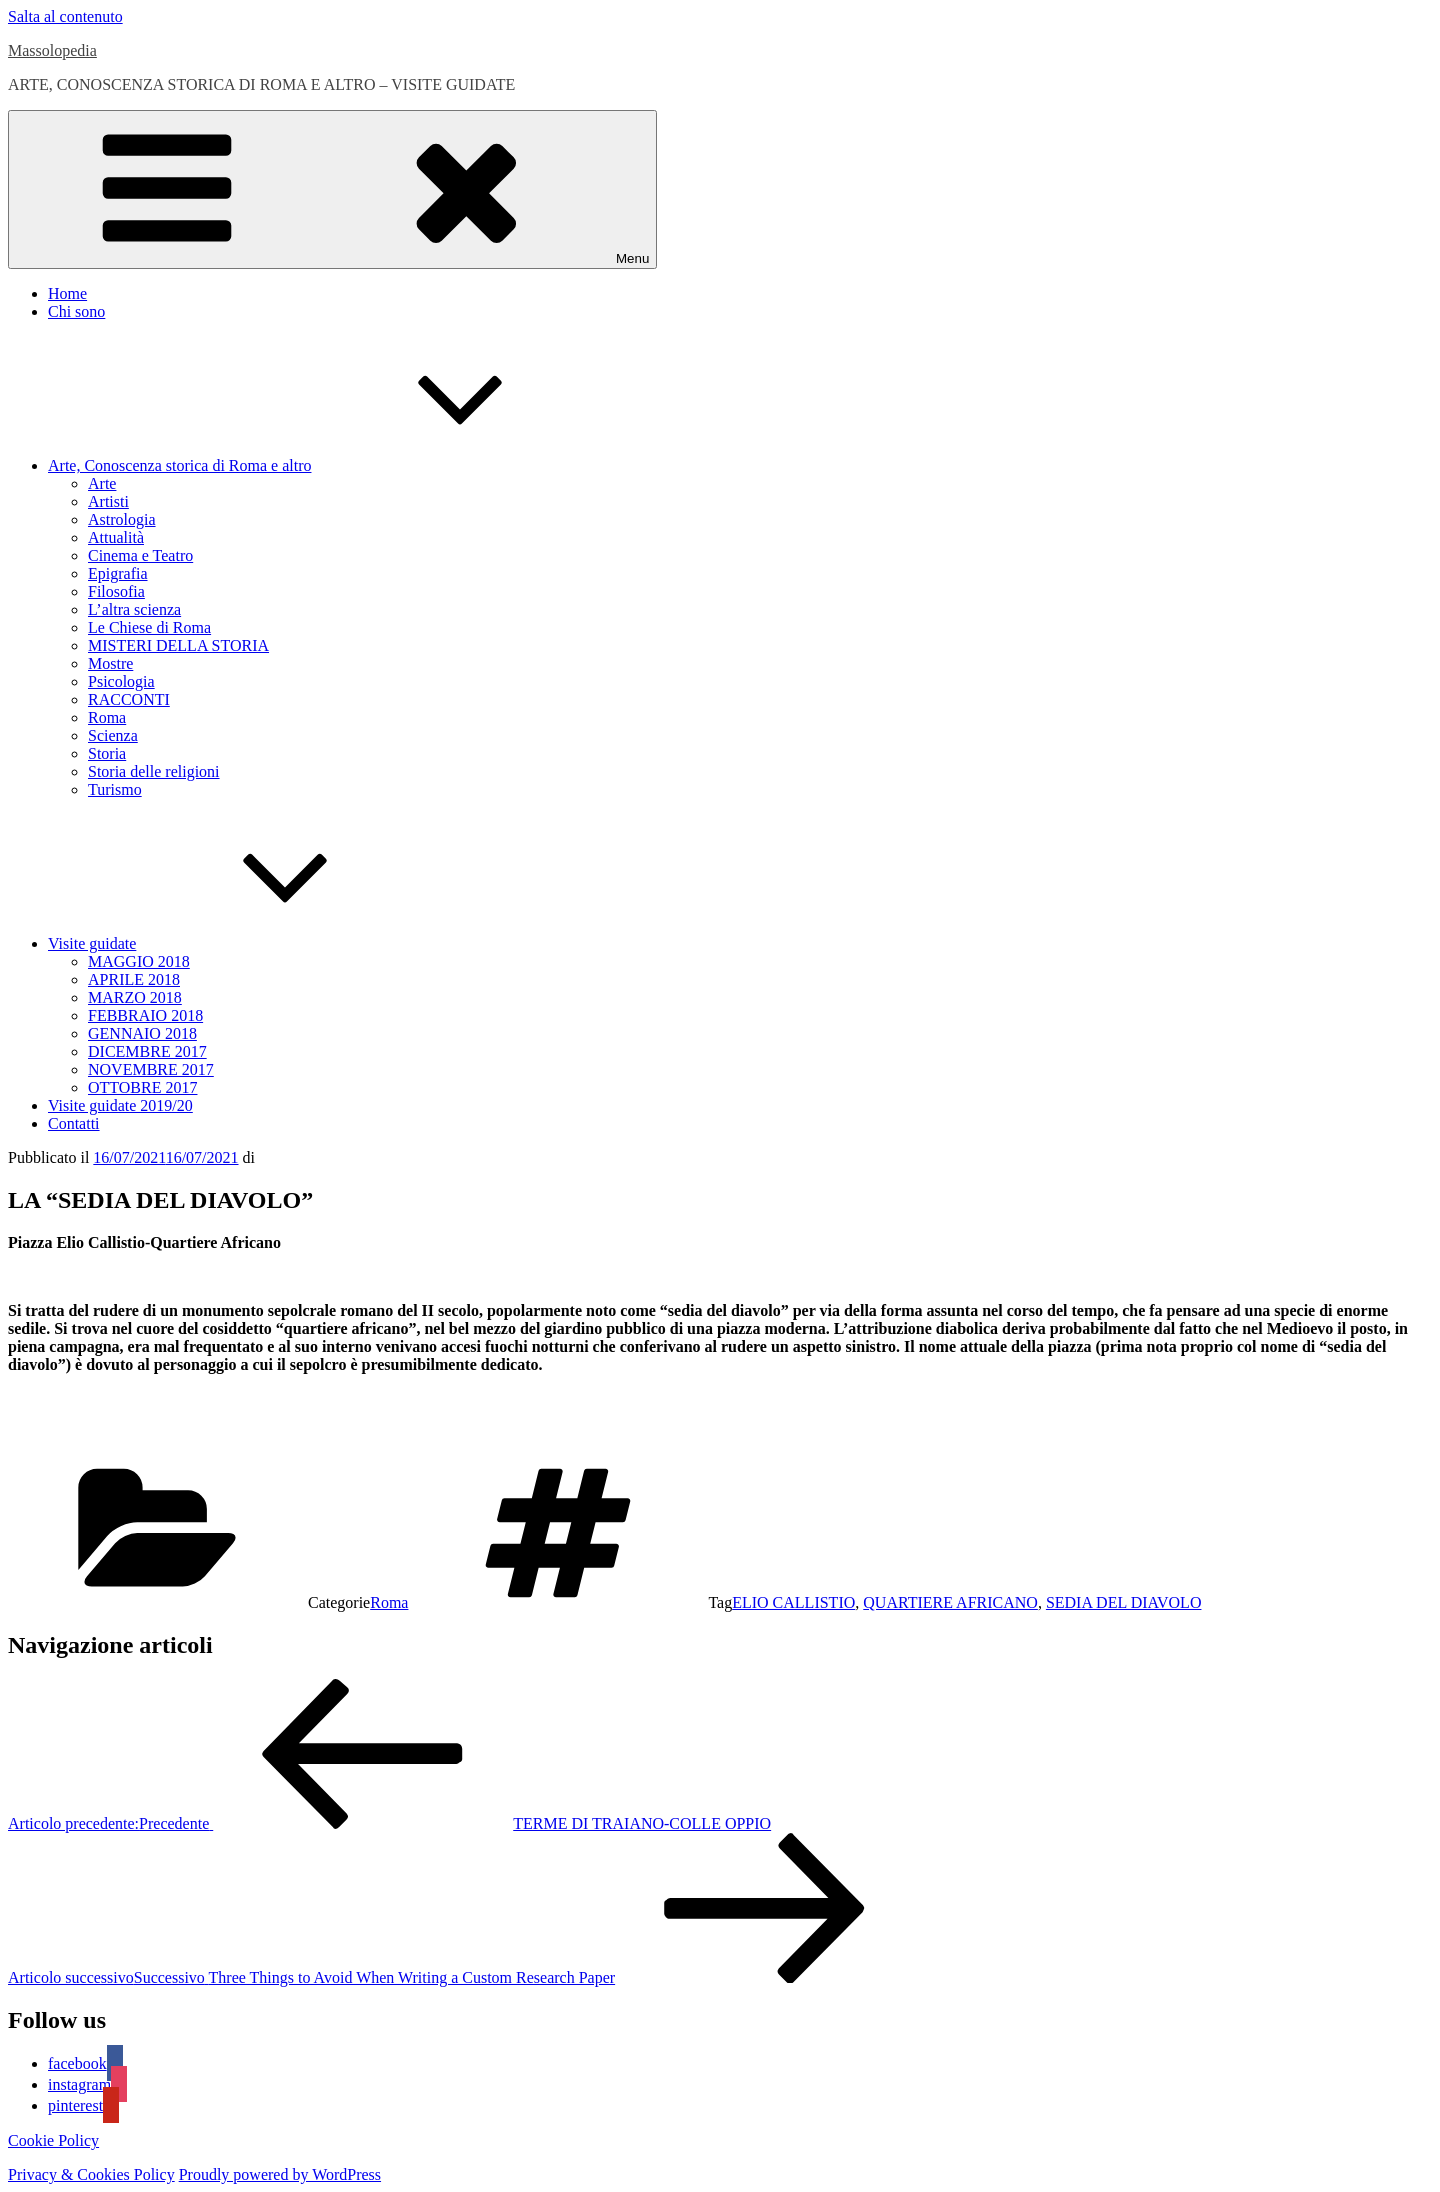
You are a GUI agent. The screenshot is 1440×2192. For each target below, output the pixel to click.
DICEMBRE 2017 (147, 1051)
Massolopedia (52, 50)
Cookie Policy (53, 2140)
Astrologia (122, 519)
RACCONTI (129, 699)
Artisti (108, 501)
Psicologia (121, 681)
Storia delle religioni (154, 771)
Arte (102, 483)
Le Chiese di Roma (149, 627)
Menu (332, 189)
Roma (107, 717)
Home (67, 293)
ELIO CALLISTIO (793, 1602)
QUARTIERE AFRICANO (950, 1602)
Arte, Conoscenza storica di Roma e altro (329, 465)
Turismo (115, 789)
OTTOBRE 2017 (142, 1087)
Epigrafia (118, 573)
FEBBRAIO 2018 (145, 1015)
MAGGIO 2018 (139, 961)
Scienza (113, 735)
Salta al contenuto (65, 16)
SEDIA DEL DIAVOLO (1124, 1602)
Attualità (116, 537)
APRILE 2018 (134, 979)
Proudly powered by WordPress (280, 2174)
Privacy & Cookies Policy (91, 2174)
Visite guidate (242, 943)
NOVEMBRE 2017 (151, 1069)
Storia (107, 753)
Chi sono (76, 311)
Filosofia (116, 591)
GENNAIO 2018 (142, 1033)
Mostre (110, 663)
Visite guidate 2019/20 (120, 1105)
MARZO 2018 (135, 997)
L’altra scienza (134, 609)
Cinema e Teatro (140, 555)
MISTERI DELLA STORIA (178, 645)
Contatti (74, 1123)
